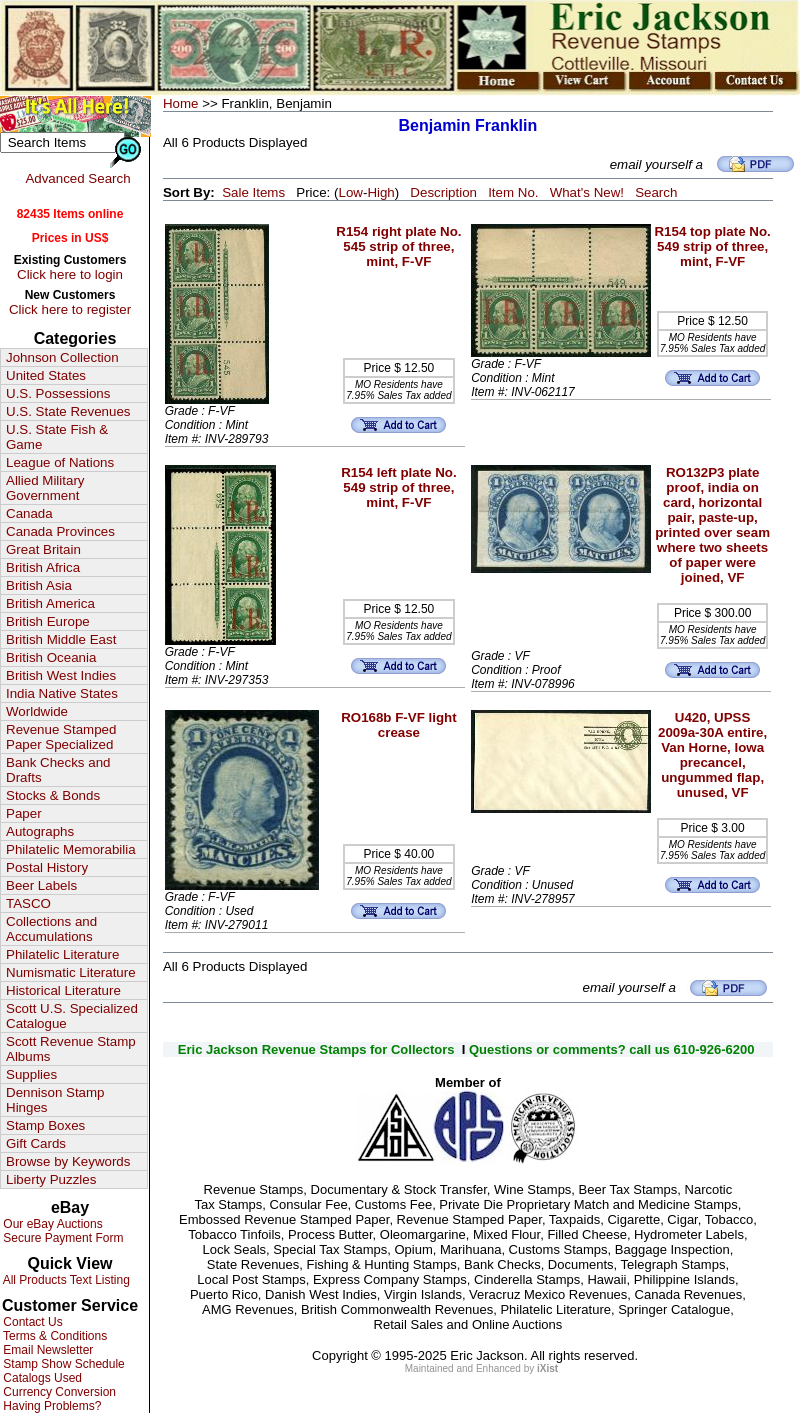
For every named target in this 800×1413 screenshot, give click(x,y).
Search (656, 192)
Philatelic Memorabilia (71, 849)
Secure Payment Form (61, 1238)
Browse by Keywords (68, 1161)
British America (50, 603)
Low (350, 192)
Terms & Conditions (53, 1336)
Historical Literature (63, 990)
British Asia (39, 585)
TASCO (28, 903)
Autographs (40, 831)
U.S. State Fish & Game (57, 437)
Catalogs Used (41, 1378)
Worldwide (37, 711)
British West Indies (61, 675)
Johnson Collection (62, 357)
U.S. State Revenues (68, 411)
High (380, 192)
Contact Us (31, 1322)
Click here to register (70, 309)
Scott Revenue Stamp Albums (71, 1049)
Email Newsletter (46, 1350)
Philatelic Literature (62, 954)
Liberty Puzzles (51, 1179)
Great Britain (43, 549)
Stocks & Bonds (53, 795)
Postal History (47, 867)
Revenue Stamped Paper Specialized (61, 737)
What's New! (587, 192)
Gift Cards (36, 1143)
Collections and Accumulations (51, 929)
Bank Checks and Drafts (58, 770)
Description (443, 192)
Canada (29, 513)
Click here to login (70, 274)
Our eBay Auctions (51, 1224)
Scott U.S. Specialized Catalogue (72, 1016)
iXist (547, 1368)
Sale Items (253, 192)
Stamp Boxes (45, 1125)
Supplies (31, 1074)
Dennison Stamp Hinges (55, 1100)
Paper (24, 813)
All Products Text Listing (65, 1280)
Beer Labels (41, 885)
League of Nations (60, 462)
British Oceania (51, 657)
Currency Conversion (58, 1392)
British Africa (43, 567)
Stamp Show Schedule (62, 1364)
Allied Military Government (45, 488)
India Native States (62, 693)
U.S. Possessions (58, 393)
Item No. (513, 192)
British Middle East (61, 639)
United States (46, 375)
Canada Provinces (60, 531)
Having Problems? (50, 1406)
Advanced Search (77, 178)
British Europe (48, 621)
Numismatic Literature (71, 972)
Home (181, 103)
